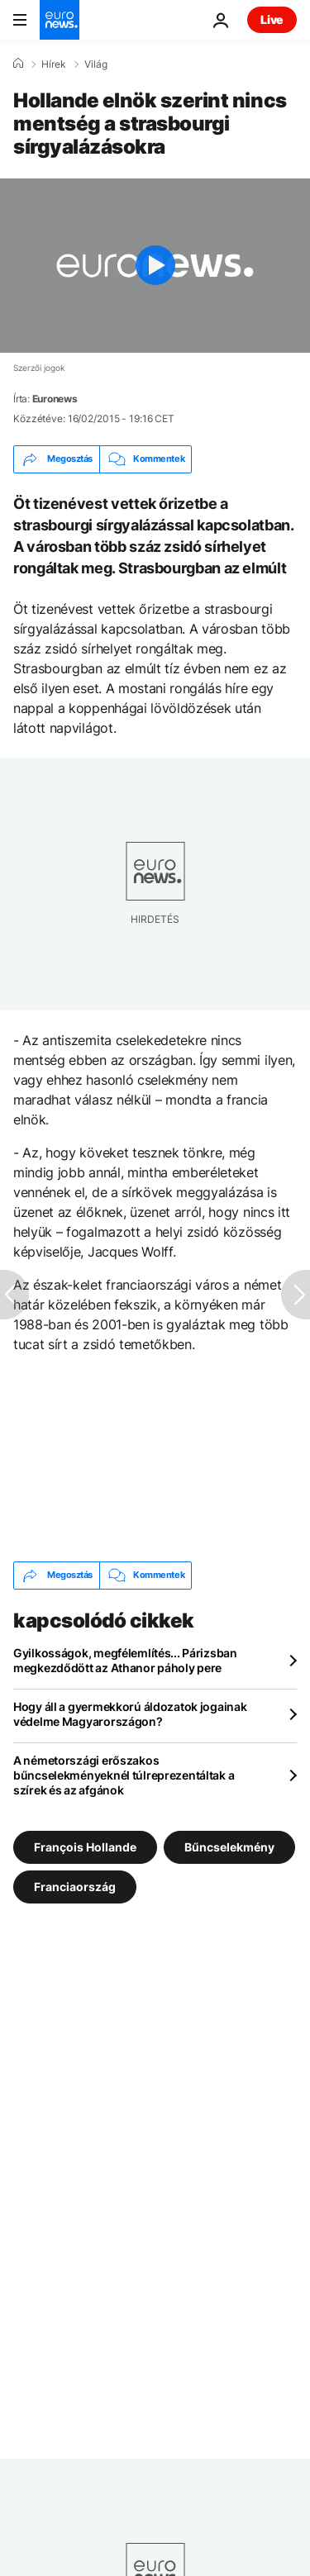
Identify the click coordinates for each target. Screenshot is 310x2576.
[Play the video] (155, 265)
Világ (95, 64)
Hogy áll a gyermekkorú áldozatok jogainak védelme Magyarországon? (130, 1713)
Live (272, 19)
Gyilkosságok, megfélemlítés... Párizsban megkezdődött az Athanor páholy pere (125, 1660)
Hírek (53, 64)
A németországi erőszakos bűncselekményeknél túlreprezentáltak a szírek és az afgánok (123, 1775)
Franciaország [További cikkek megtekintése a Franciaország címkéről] (75, 1886)
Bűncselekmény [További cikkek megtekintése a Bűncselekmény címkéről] (229, 1846)
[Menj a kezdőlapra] (59, 20)
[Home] (18, 63)
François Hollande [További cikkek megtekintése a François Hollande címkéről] (85, 1846)
